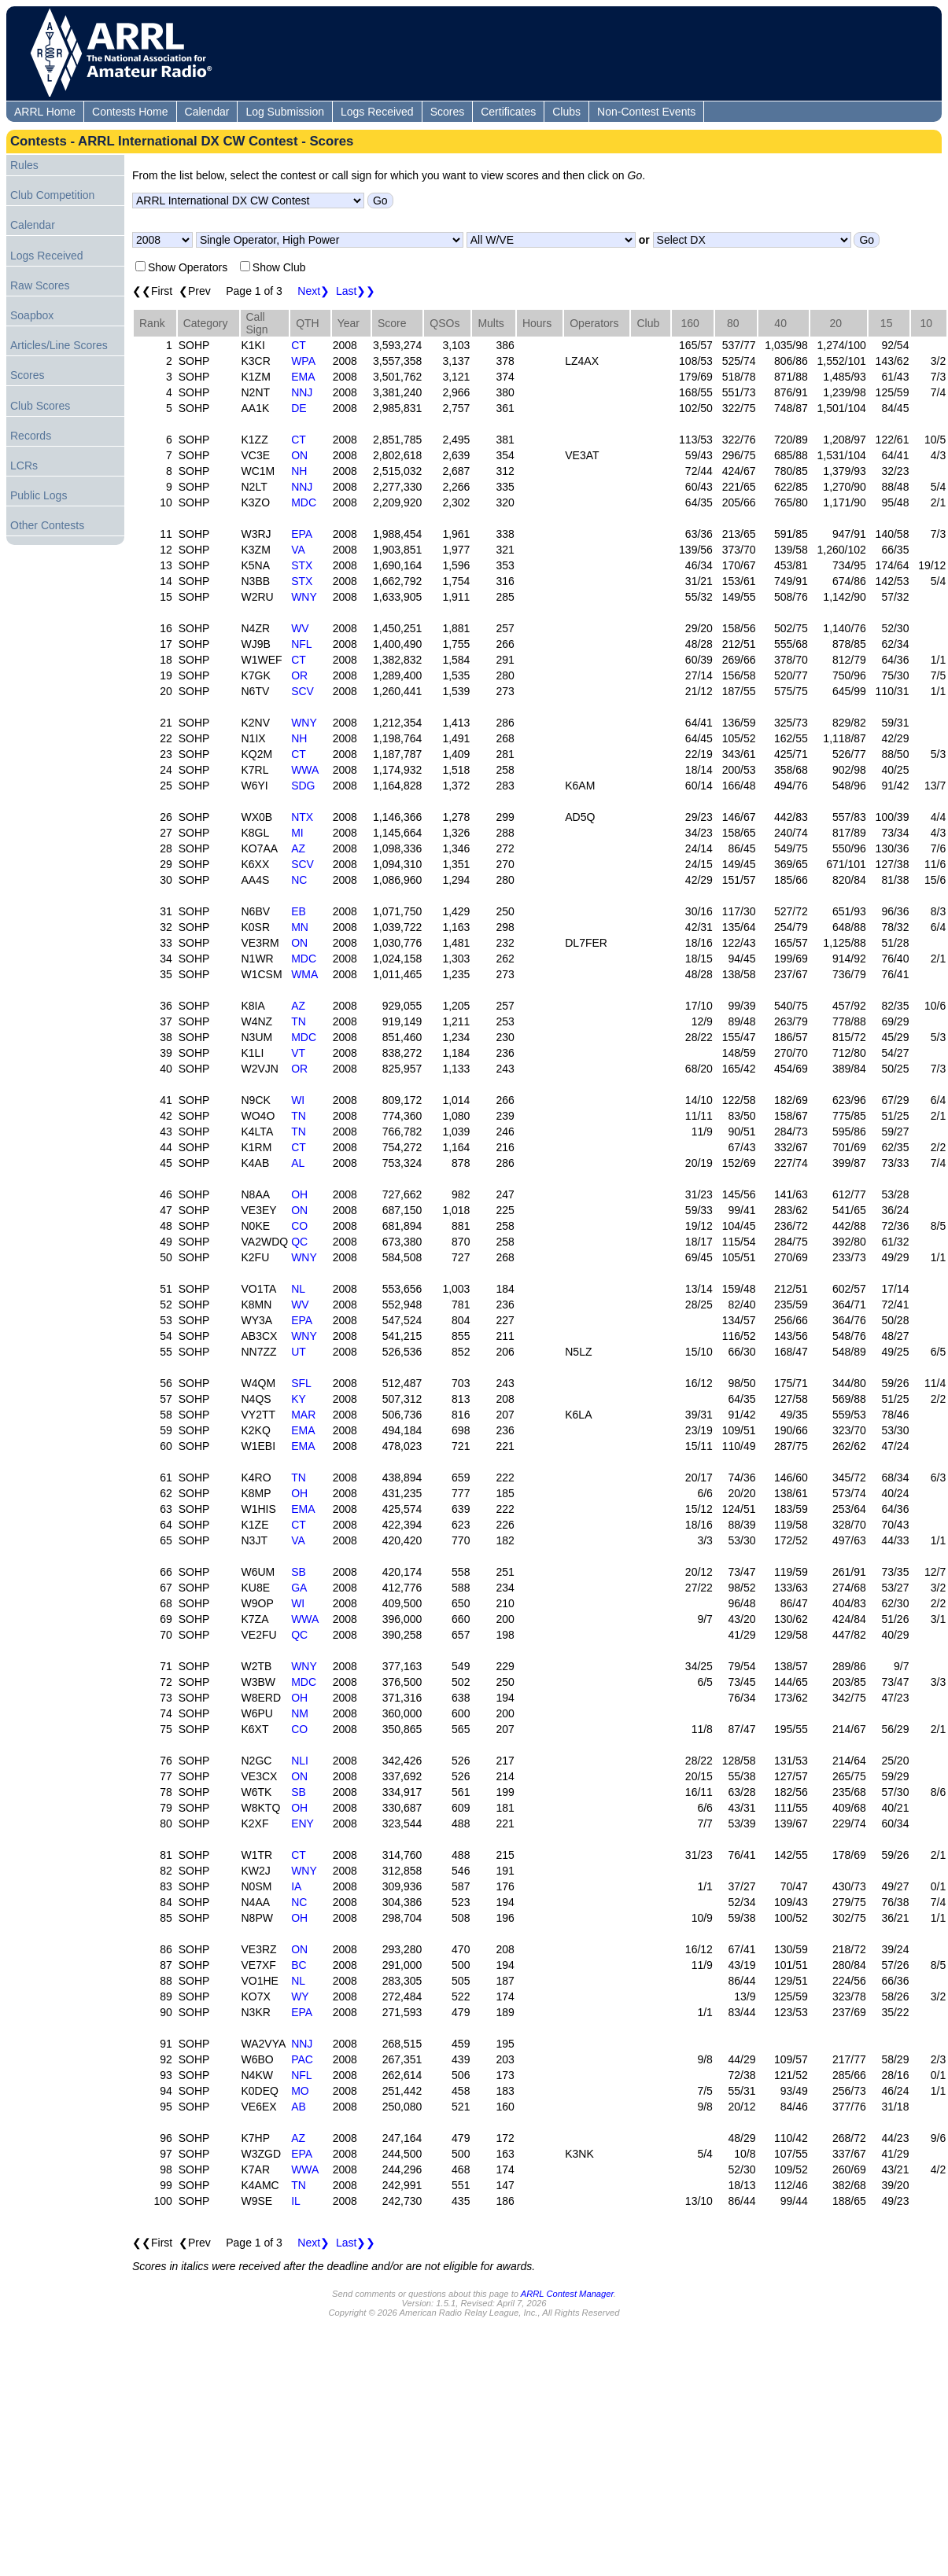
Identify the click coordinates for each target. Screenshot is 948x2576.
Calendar (207, 111)
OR (299, 675)
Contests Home (130, 111)
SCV (302, 691)
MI (297, 832)
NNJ (301, 392)
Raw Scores (39, 285)
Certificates (508, 111)
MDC (303, 502)
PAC (302, 2059)
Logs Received (377, 111)
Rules (24, 165)
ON (299, 455)
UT (298, 1351)
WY (300, 1996)
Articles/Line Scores (59, 345)
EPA (301, 534)
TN (298, 1021)
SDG (303, 785)
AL (297, 1163)
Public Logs (38, 495)
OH (299, 1194)
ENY (302, 1823)
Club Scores (40, 405)
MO (300, 2091)
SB (298, 1572)
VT (298, 1053)
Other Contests (47, 525)
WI (297, 1100)
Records (30, 435)
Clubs (566, 111)
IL (296, 2201)
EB (298, 911)
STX (301, 565)
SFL (301, 1383)
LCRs (24, 465)
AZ (298, 848)
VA (298, 549)
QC (299, 1241)
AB (298, 2106)
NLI (299, 1760)
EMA (303, 376)
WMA (304, 974)
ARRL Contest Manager (567, 2293)
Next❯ (313, 291)
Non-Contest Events (646, 111)
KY (298, 1399)
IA (296, 1886)
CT (298, 345)
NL (298, 1288)
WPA (303, 361)
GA (299, 1587)
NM (299, 1713)
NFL (301, 644)
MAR (303, 1414)
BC (298, 1965)
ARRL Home (45, 111)
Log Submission (284, 111)
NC (299, 880)
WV (300, 628)
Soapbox (31, 315)
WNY (304, 597)
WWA (305, 770)
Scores (447, 111)
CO (299, 1226)
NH (299, 471)
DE (298, 408)
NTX (302, 817)
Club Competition (52, 195)
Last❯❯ (355, 291)
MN (299, 927)
